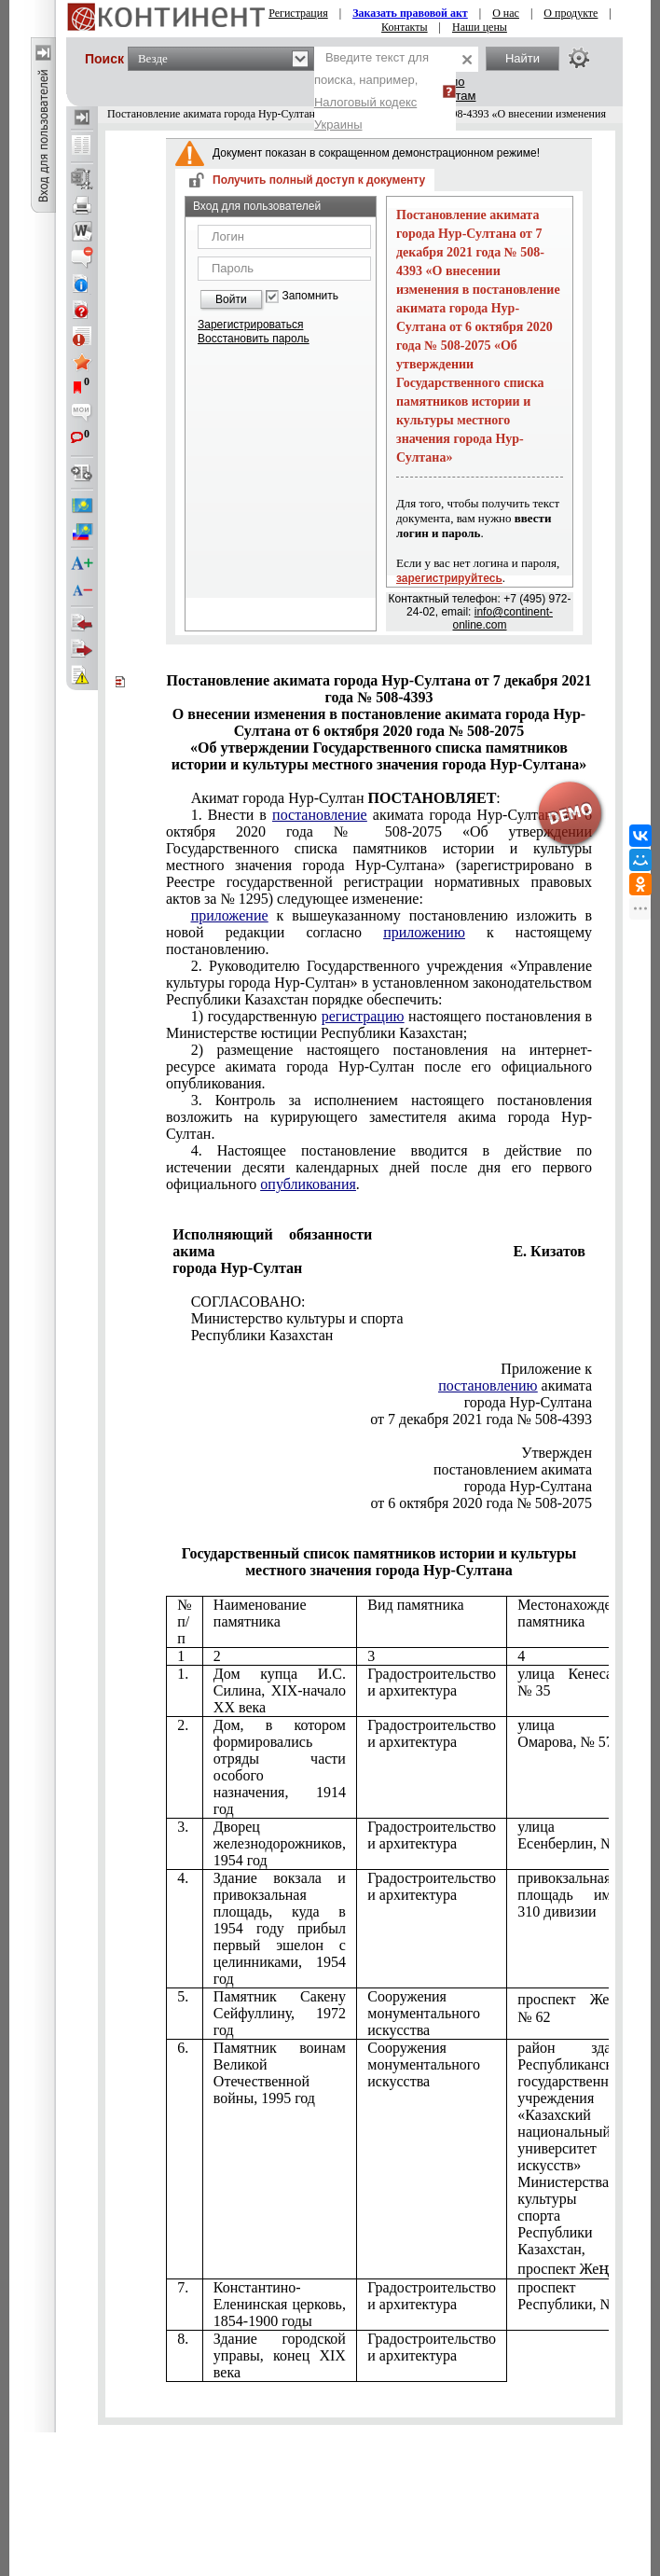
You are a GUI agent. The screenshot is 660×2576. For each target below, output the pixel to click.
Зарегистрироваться (250, 324)
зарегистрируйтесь (449, 578)
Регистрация (298, 13)
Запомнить (310, 296)
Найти (522, 58)
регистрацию (363, 1016)
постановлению (487, 1385)
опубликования (308, 1184)
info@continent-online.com (502, 618)
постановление (319, 815)
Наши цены (479, 27)
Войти (231, 299)
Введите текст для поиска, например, (371, 91)
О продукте (570, 13)
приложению (424, 932)
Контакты (404, 27)
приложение (229, 915)
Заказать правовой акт (410, 13)
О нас (505, 13)
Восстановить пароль (253, 338)
